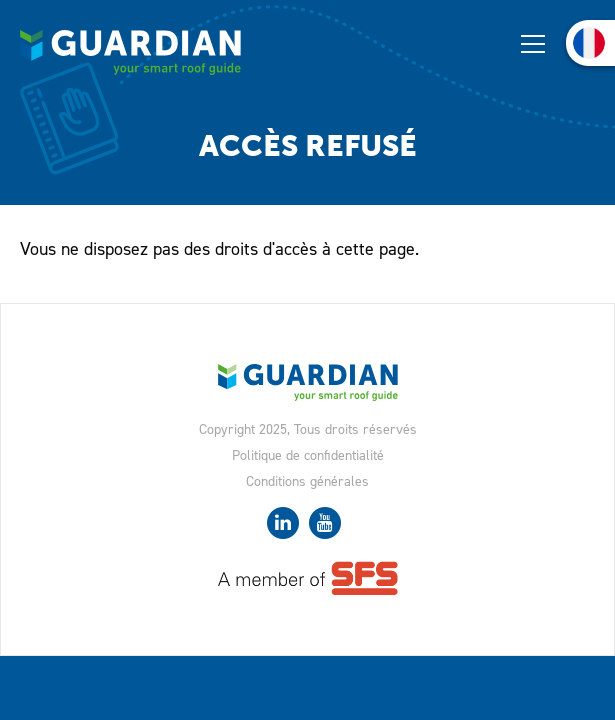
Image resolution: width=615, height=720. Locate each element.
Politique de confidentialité (308, 455)
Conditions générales (307, 481)
